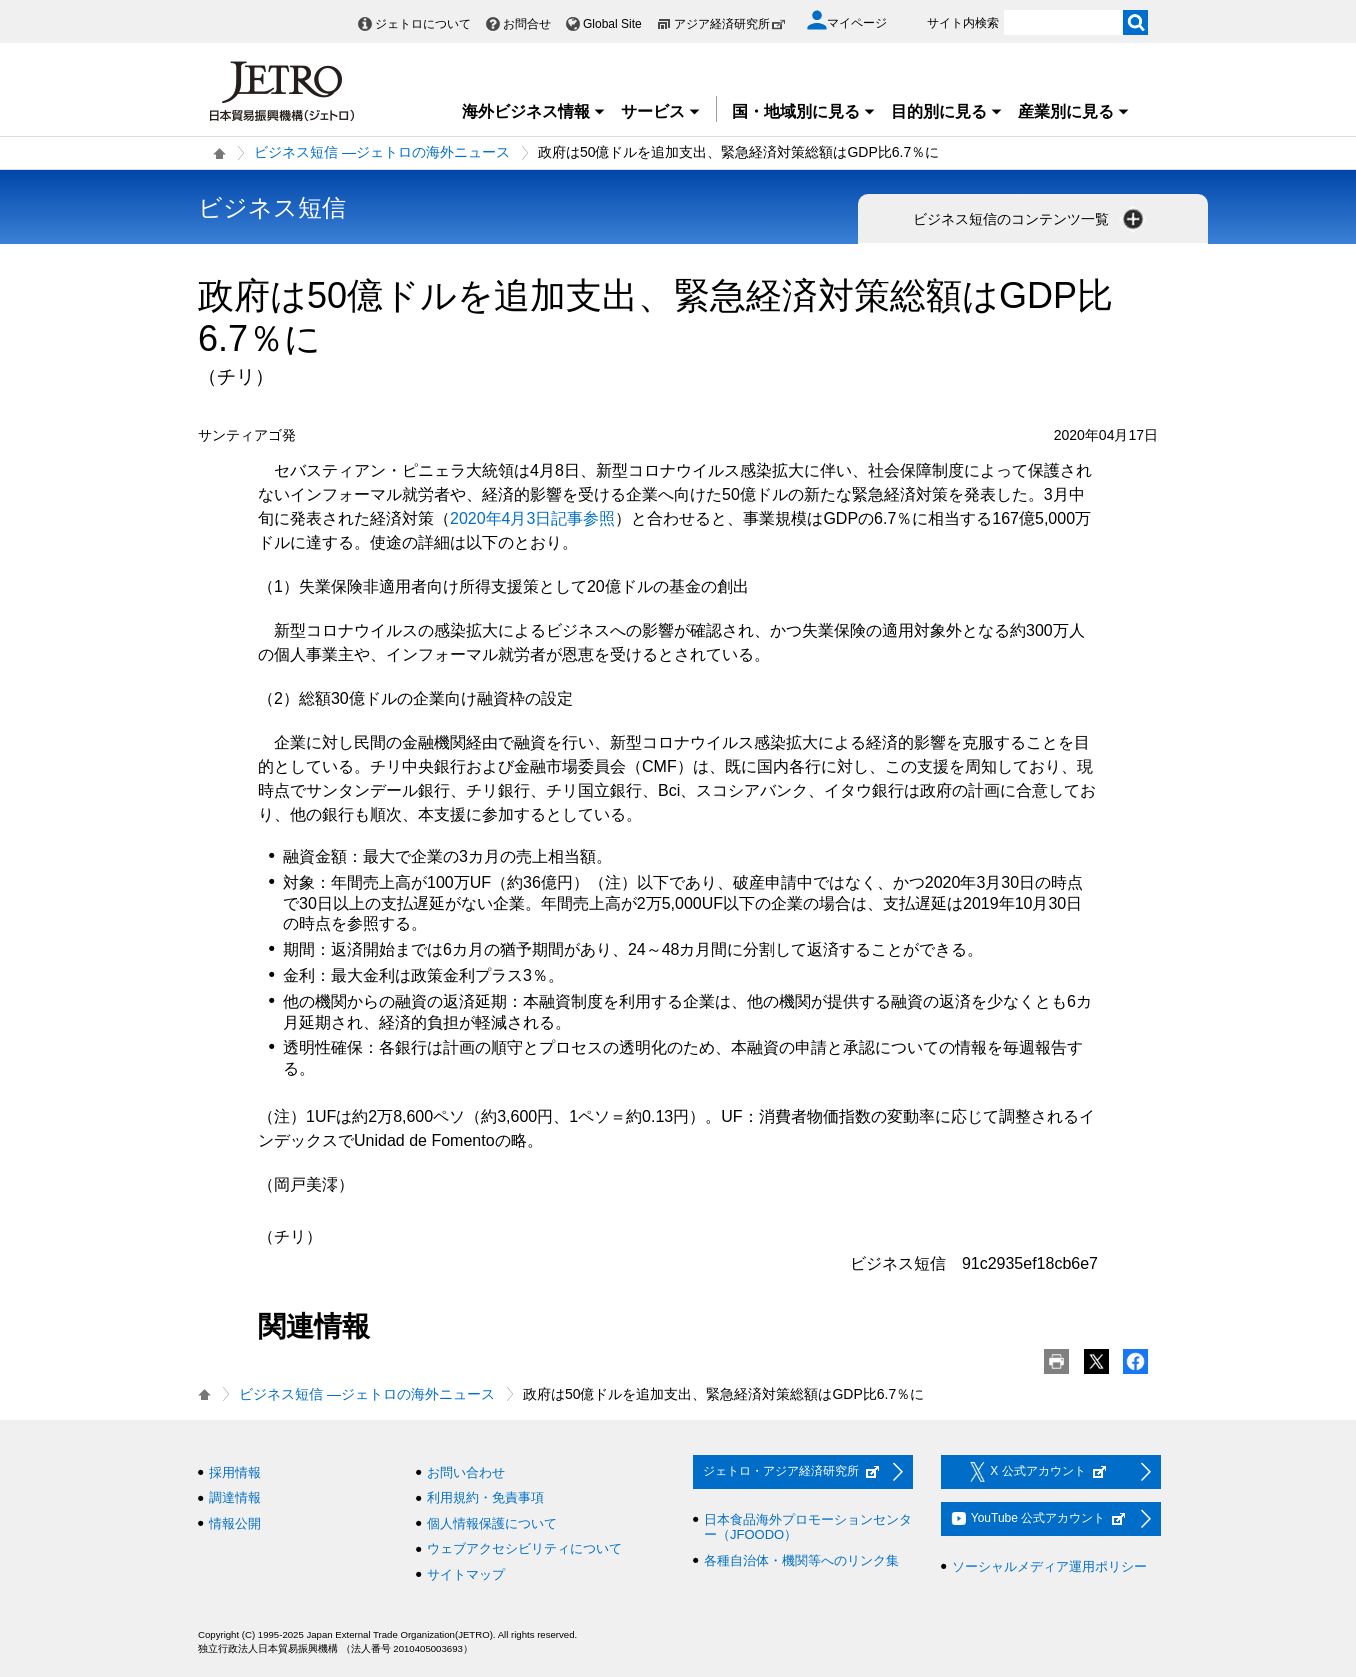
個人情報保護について (492, 1523)
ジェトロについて (423, 24)
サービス (661, 111)
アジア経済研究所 (730, 24)
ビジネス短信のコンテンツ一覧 (1030, 219)
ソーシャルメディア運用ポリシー (1049, 1566)
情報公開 (235, 1523)
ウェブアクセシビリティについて (524, 1548)
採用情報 (235, 1472)
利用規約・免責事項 (485, 1497)
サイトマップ (466, 1574)
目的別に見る (947, 111)
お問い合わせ (466, 1472)
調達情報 (235, 1497)
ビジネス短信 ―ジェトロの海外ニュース (382, 152)
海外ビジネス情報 (534, 111)
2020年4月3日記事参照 (532, 518)
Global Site (612, 24)
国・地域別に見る (804, 111)
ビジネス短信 (272, 207)
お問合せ (527, 24)
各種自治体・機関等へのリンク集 (801, 1560)
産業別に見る (1074, 111)
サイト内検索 (963, 23)
